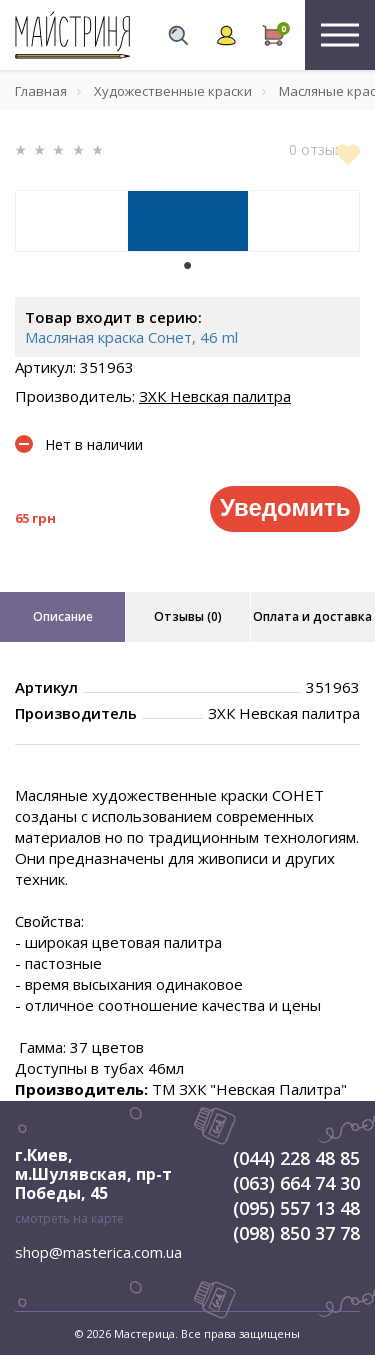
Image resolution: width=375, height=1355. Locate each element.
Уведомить (285, 507)
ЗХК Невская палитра (215, 396)
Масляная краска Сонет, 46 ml (131, 337)
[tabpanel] (187, 221)
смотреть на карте (69, 1218)
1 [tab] (188, 266)
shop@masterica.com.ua (98, 1252)
